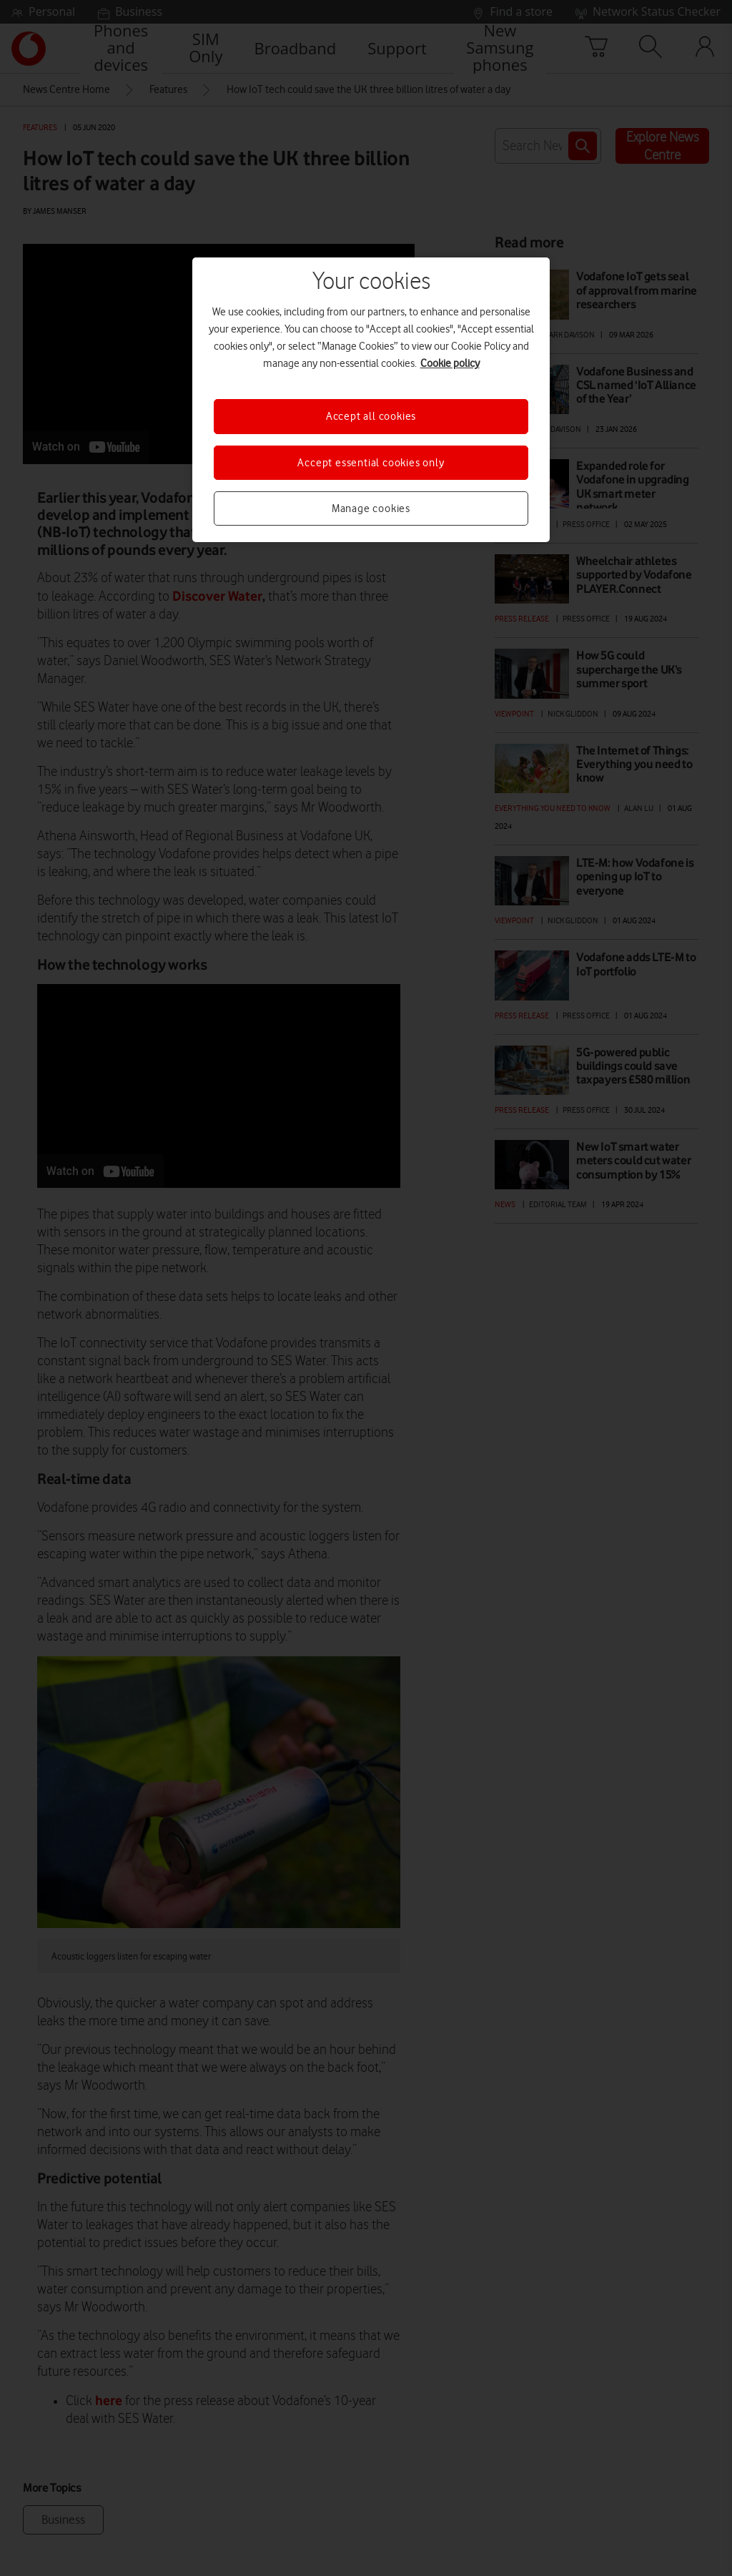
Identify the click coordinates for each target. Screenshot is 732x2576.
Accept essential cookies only (370, 462)
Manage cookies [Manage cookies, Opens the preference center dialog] (371, 508)
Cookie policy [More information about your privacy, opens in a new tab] (450, 363)
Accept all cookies (371, 416)
